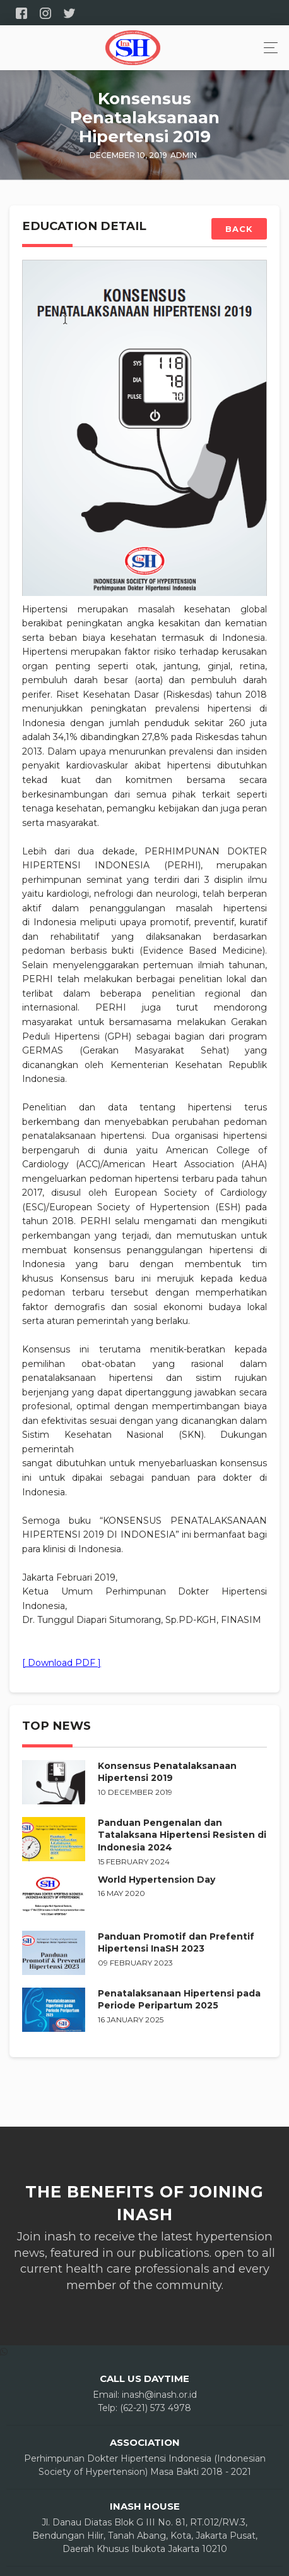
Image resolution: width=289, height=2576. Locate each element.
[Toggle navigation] (267, 47)
